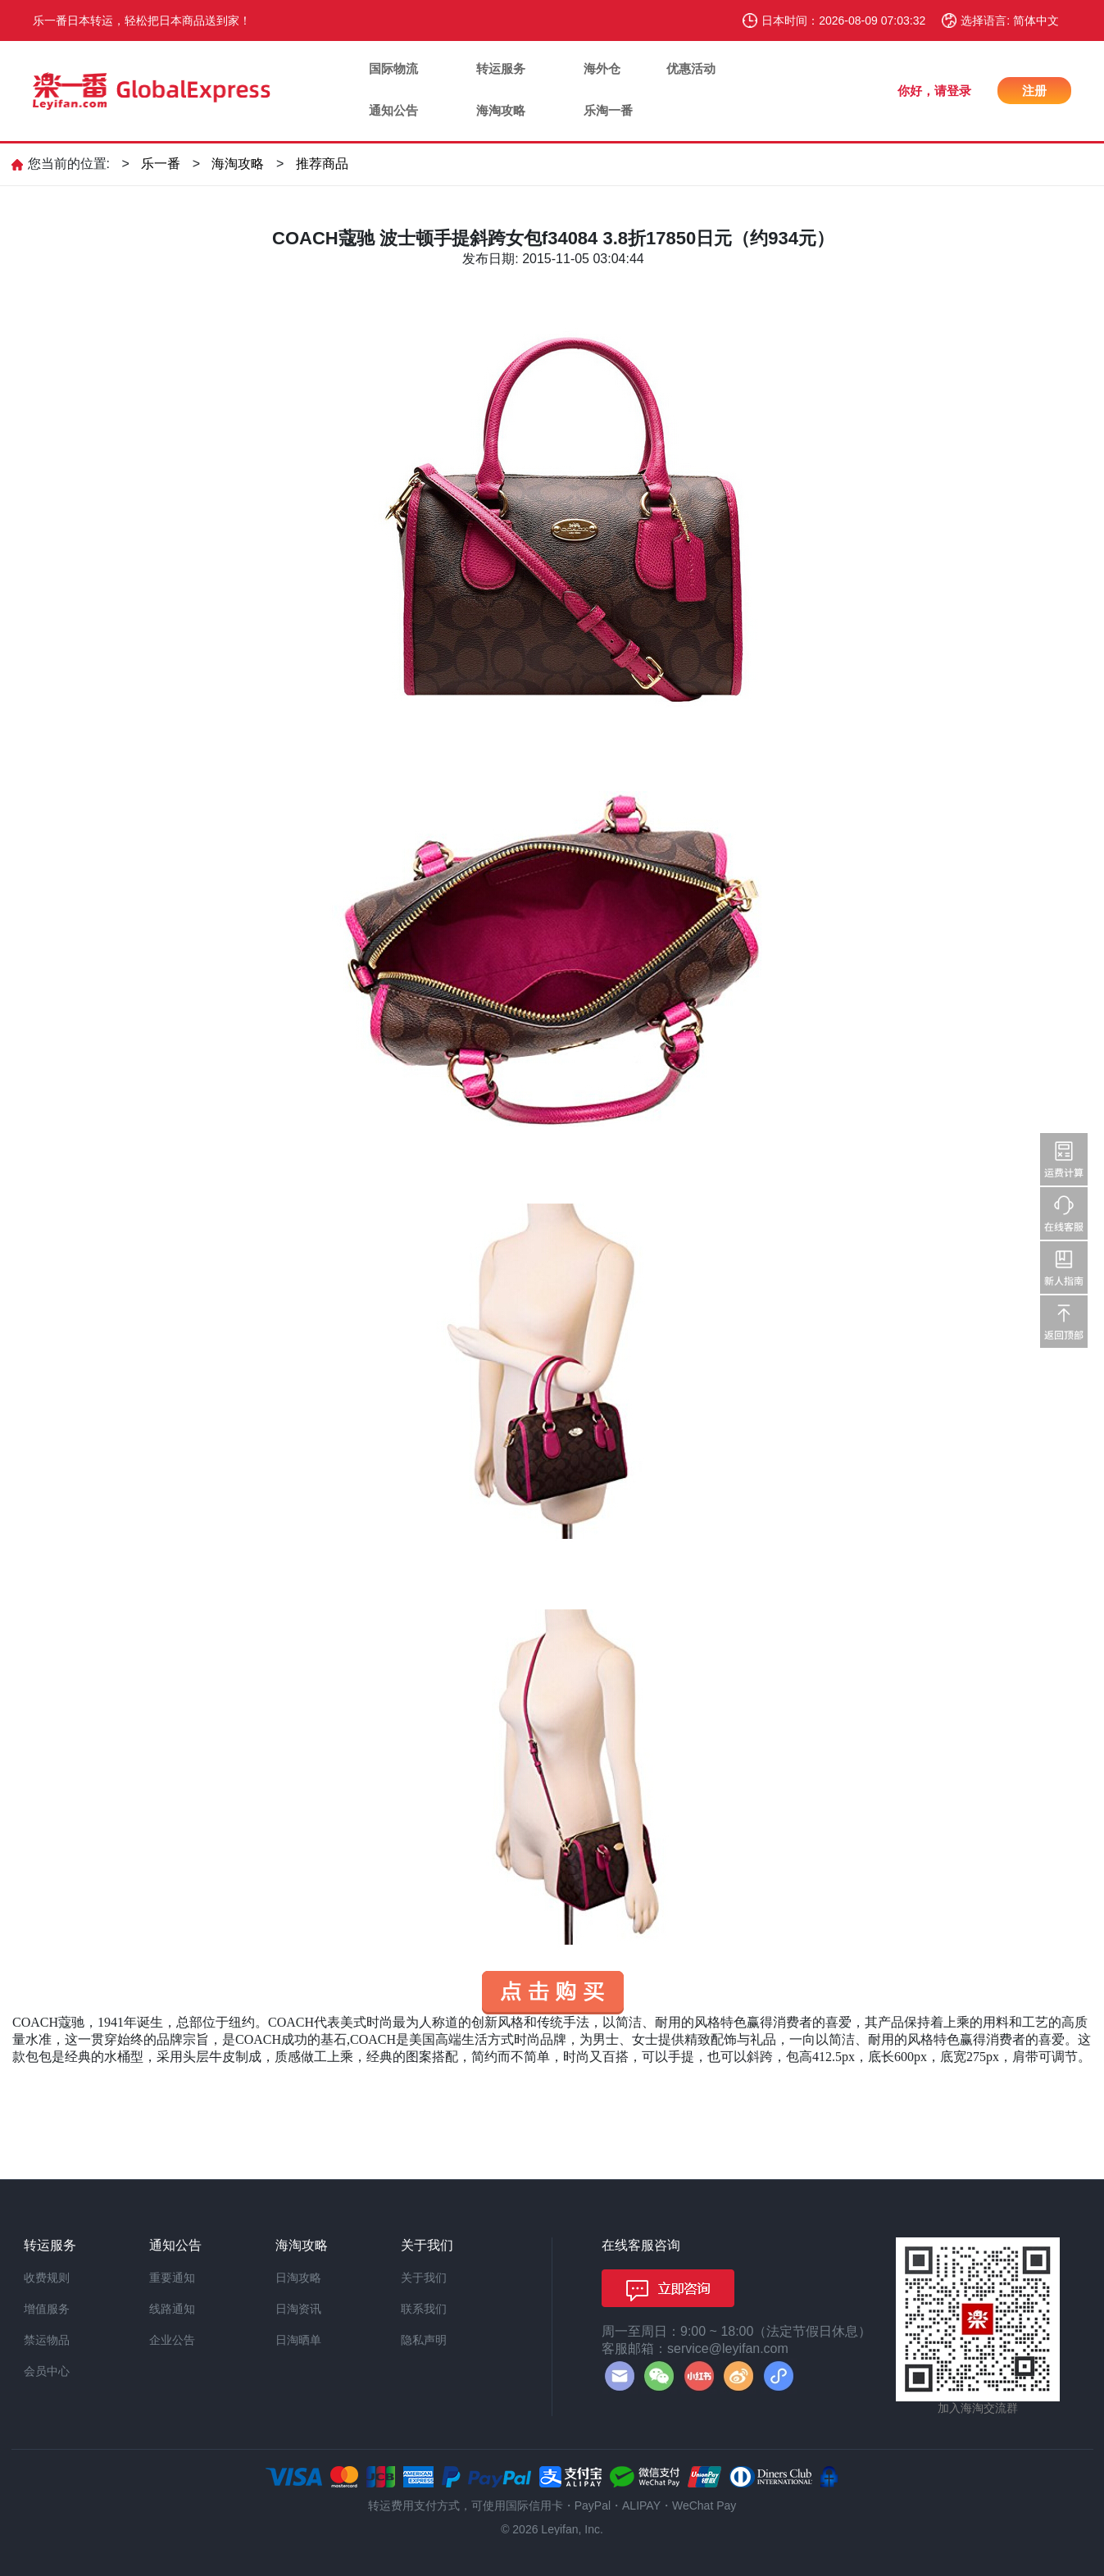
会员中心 (47, 2371)
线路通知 (172, 2308)
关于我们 (424, 2277)
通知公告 (393, 110)
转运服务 (500, 68)
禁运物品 (47, 2339)
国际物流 (393, 68)
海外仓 (602, 68)
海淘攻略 (500, 110)
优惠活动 (691, 68)
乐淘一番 (608, 110)
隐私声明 (424, 2339)
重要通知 (172, 2277)
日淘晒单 (298, 2339)
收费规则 (47, 2277)
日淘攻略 (298, 2277)
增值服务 (47, 2308)
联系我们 (424, 2308)
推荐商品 (322, 164)
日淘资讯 (298, 2308)
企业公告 (172, 2339)
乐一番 (160, 164)
